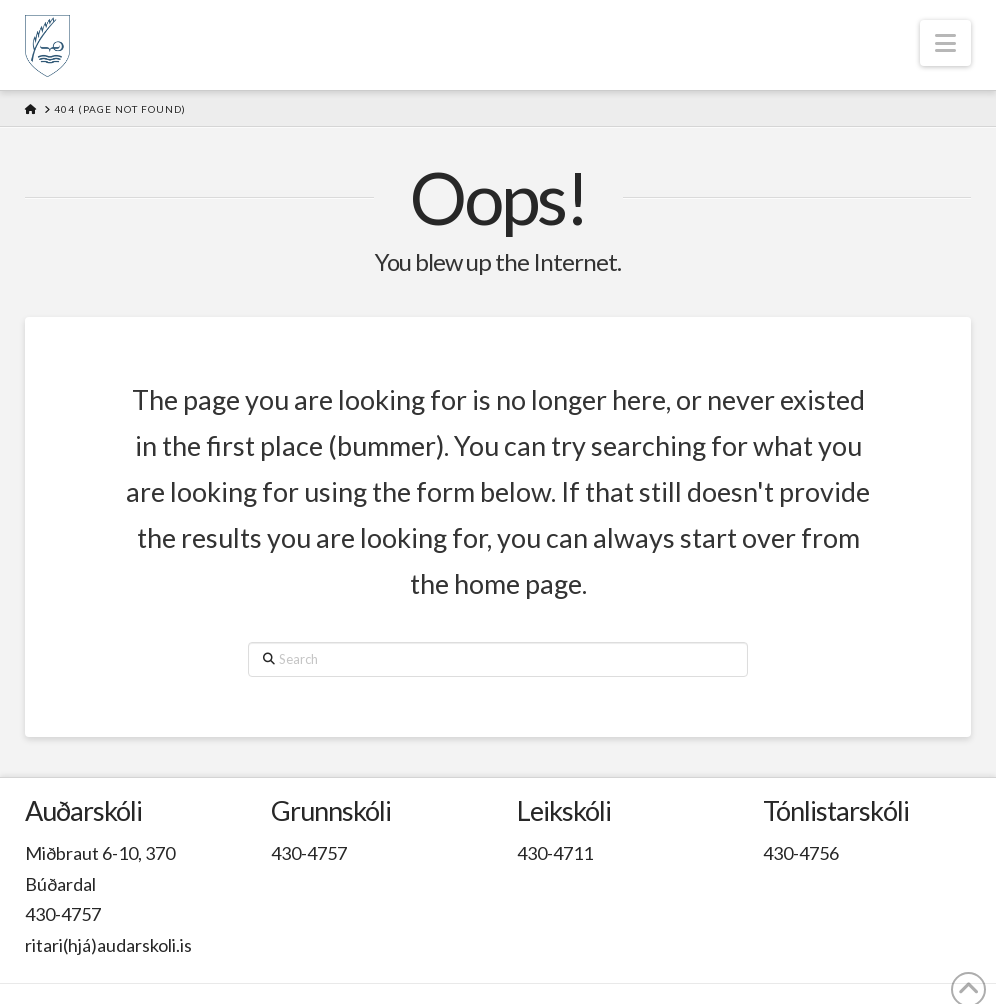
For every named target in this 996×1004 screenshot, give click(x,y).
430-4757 (63, 914)
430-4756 (801, 853)
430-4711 (555, 853)
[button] (945, 43)
